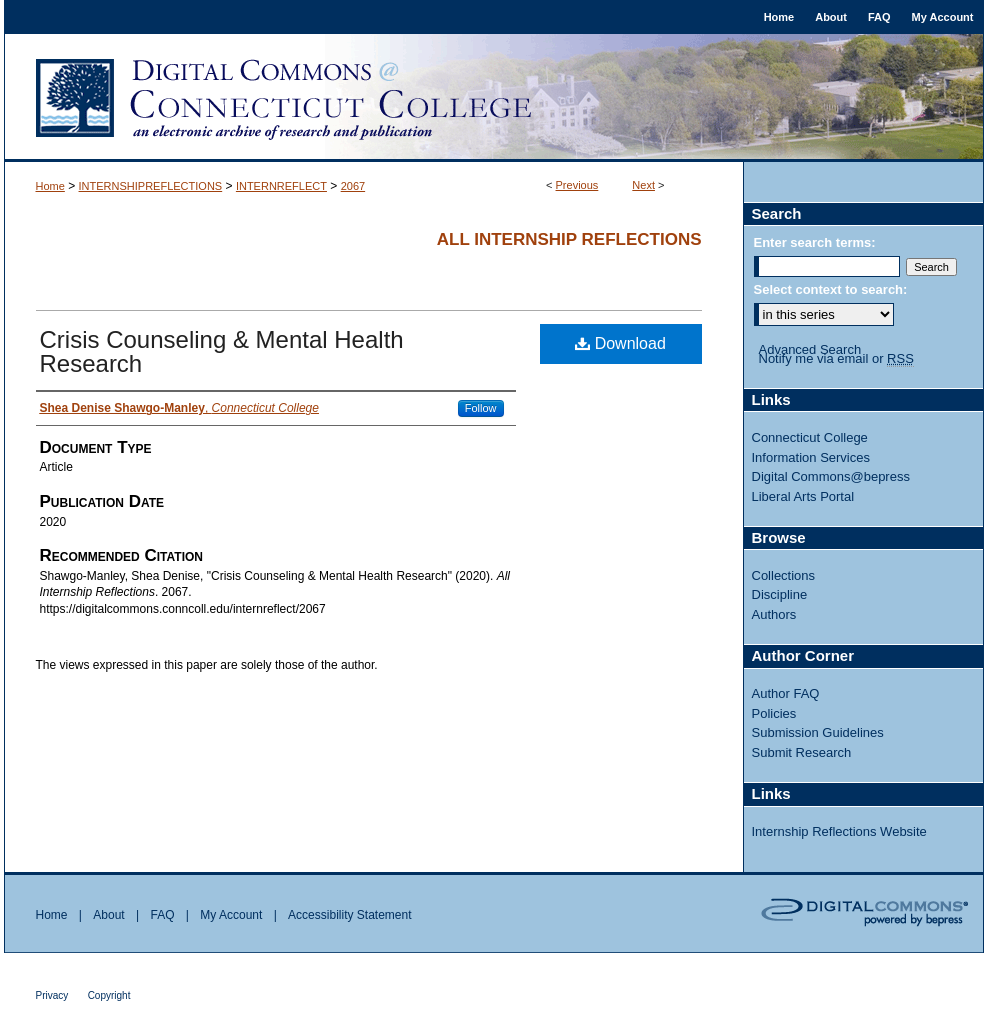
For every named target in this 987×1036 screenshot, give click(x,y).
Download (620, 343)
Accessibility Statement (349, 915)
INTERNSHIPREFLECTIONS (151, 186)
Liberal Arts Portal (803, 496)
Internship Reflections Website (839, 831)
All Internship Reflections (569, 239)
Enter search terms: (815, 242)
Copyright (109, 995)
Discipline (780, 594)
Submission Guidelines (818, 732)
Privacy (52, 995)
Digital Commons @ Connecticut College (494, 98)
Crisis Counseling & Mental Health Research (222, 351)
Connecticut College (810, 437)
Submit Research (802, 752)
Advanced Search (810, 349)
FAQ (162, 915)
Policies (774, 713)
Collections (784, 575)
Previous (577, 185)
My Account (231, 915)
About (108, 915)
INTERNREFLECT (281, 186)
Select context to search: (831, 289)
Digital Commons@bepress (831, 476)
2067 (353, 186)
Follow (481, 408)
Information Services (811, 457)
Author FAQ (786, 693)
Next (643, 185)
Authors (774, 614)
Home (50, 186)
